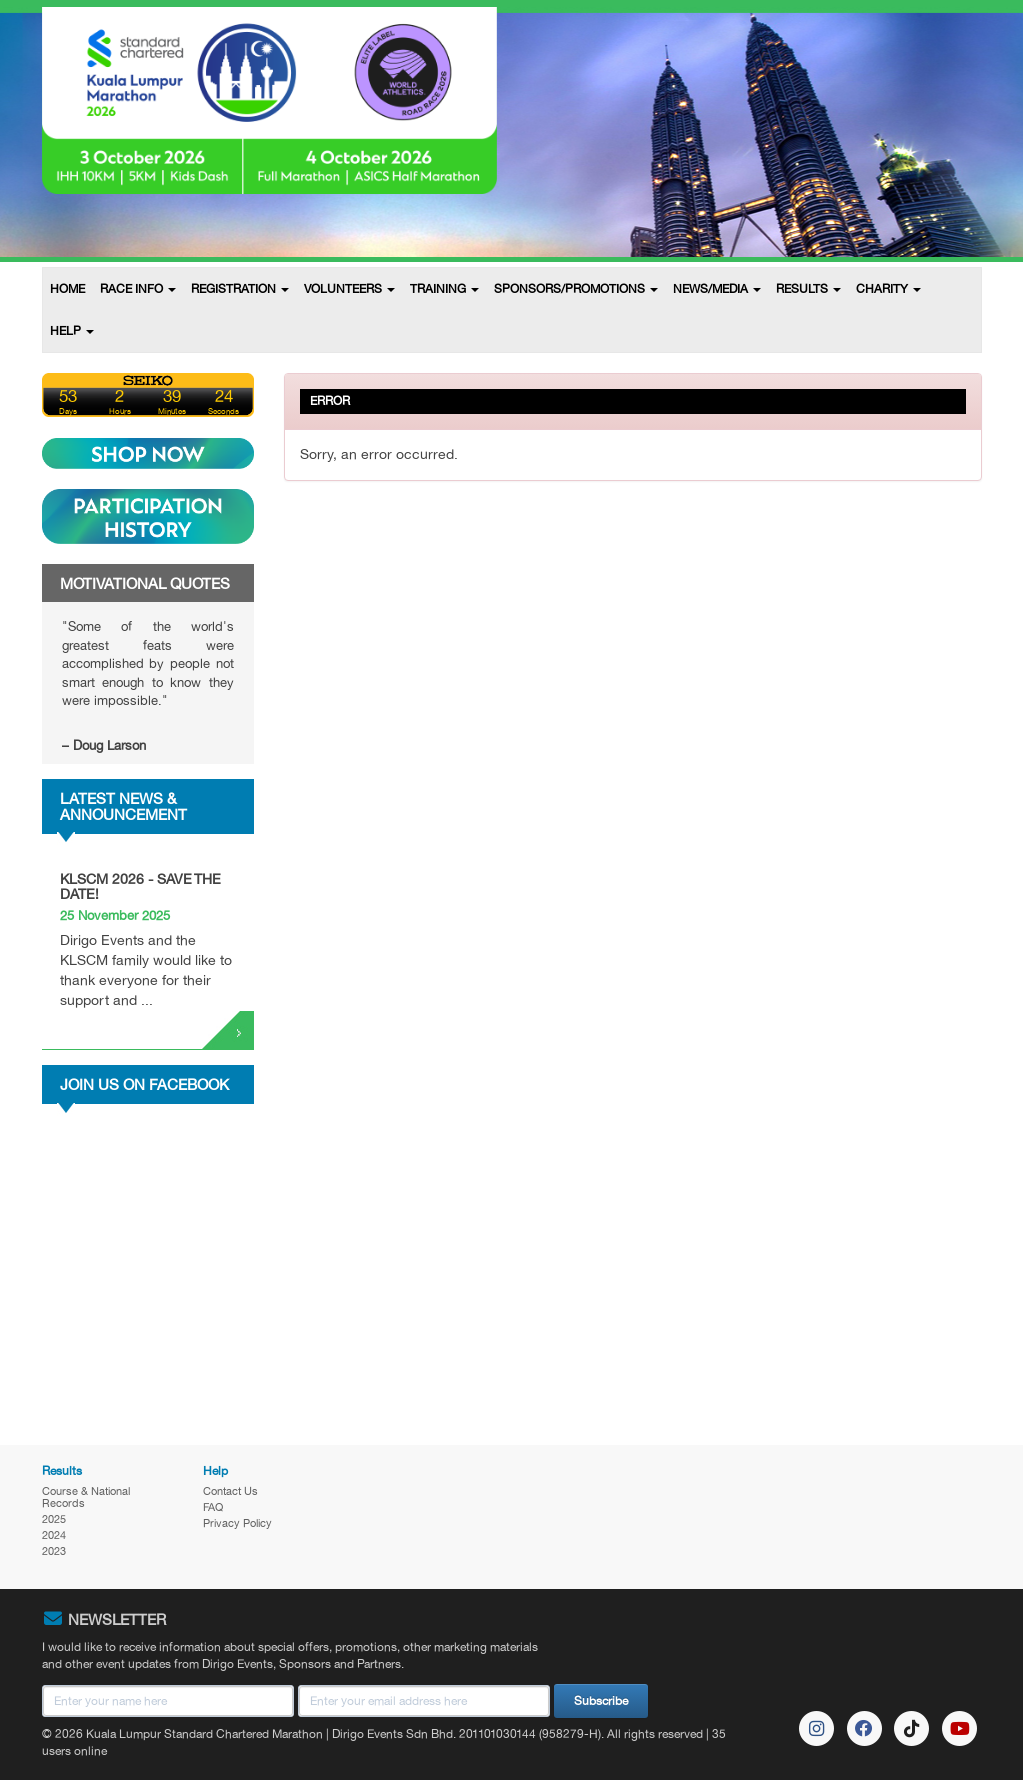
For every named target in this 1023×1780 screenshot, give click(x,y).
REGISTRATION (240, 289)
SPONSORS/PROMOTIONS (576, 289)
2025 (54, 1519)
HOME (67, 289)
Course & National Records (86, 1497)
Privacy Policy (237, 1523)
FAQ (213, 1507)
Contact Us (230, 1491)
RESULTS (808, 289)
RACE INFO (138, 289)
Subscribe (601, 1701)
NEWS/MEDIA (717, 289)
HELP (72, 331)
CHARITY (888, 289)
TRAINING (444, 289)
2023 (54, 1551)
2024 (54, 1535)
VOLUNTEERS (349, 289)
